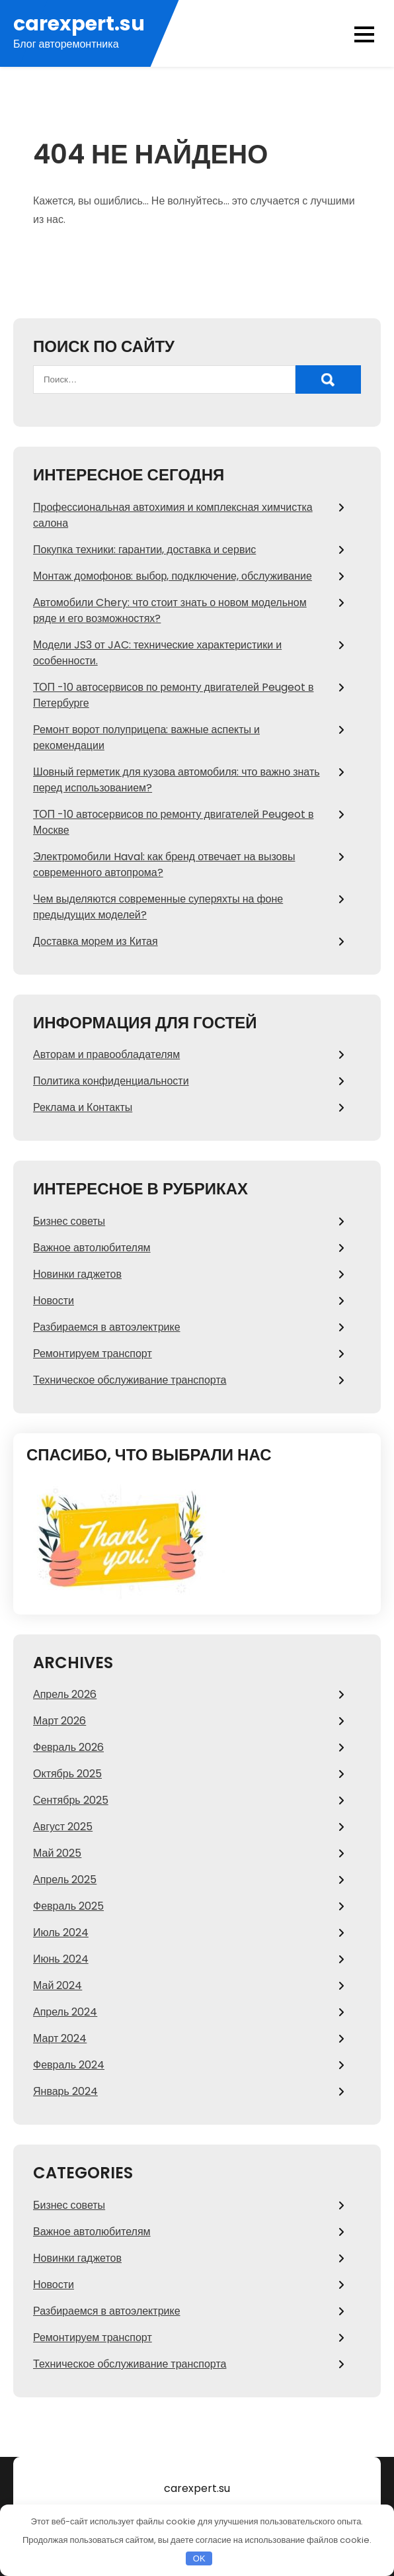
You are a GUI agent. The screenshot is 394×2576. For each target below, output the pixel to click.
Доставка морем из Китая (95, 941)
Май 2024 (57, 1985)
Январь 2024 (65, 2091)
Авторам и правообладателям (106, 1054)
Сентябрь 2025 (70, 1800)
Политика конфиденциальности (111, 1080)
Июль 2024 (61, 1932)
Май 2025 (57, 1853)
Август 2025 (63, 1826)
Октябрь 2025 (67, 1773)
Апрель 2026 (65, 1694)
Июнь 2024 (61, 1959)
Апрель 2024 (65, 2012)
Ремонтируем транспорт (92, 1353)
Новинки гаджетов (77, 1274)
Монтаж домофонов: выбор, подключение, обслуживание (172, 576)
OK (199, 2558)
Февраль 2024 (68, 2064)
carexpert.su (79, 24)
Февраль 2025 (68, 1906)
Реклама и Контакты (82, 1107)
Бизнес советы (69, 1221)
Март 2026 (59, 1720)
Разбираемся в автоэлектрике (106, 1327)
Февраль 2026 (68, 1747)
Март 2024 (60, 2038)
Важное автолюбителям (92, 1247)
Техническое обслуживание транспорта (129, 1380)
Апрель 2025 (65, 1879)
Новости (53, 1300)
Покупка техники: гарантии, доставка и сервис (144, 549)
